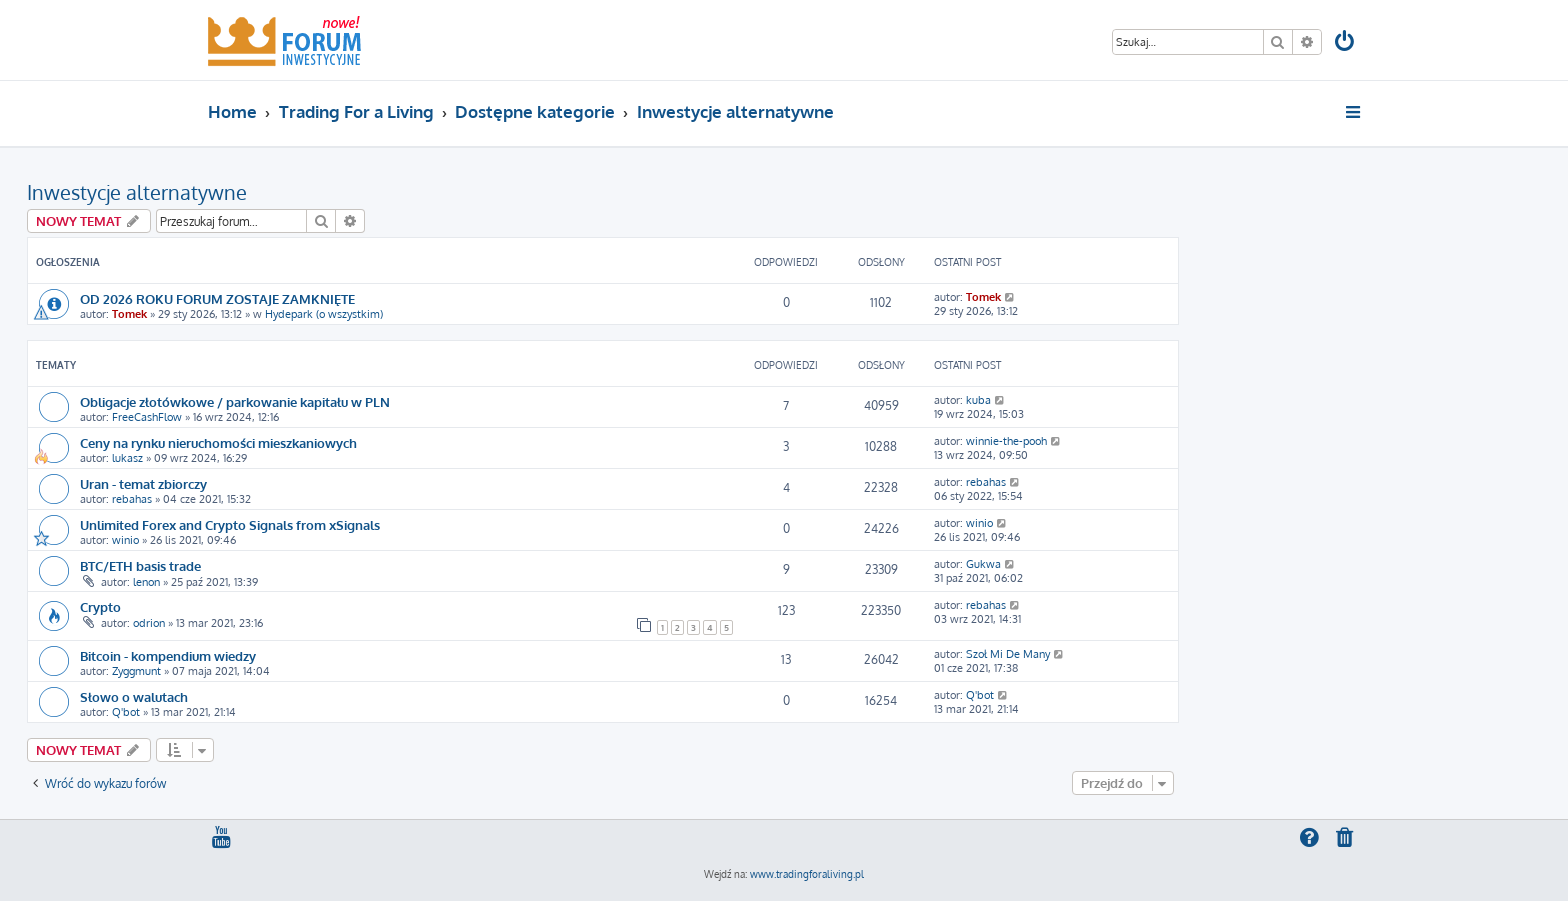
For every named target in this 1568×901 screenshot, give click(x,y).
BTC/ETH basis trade (140, 565)
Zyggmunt (136, 671)
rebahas (132, 499)
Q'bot (126, 712)
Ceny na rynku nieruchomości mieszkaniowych (218, 442)
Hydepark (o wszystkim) (324, 314)
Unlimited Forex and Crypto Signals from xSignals (230, 524)
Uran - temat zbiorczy (143, 483)
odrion (149, 623)
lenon (146, 582)
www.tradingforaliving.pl (807, 874)
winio (125, 540)
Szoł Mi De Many (1008, 654)
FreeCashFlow (147, 417)
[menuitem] (1346, 43)
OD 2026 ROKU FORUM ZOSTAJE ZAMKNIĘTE (217, 298)
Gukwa (983, 564)
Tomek (129, 314)
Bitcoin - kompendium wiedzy (168, 655)
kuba (978, 400)
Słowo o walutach (134, 696)
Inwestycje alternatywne (137, 192)
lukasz (127, 458)
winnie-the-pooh (1006, 441)
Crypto (100, 606)
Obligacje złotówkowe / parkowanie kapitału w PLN (235, 401)
